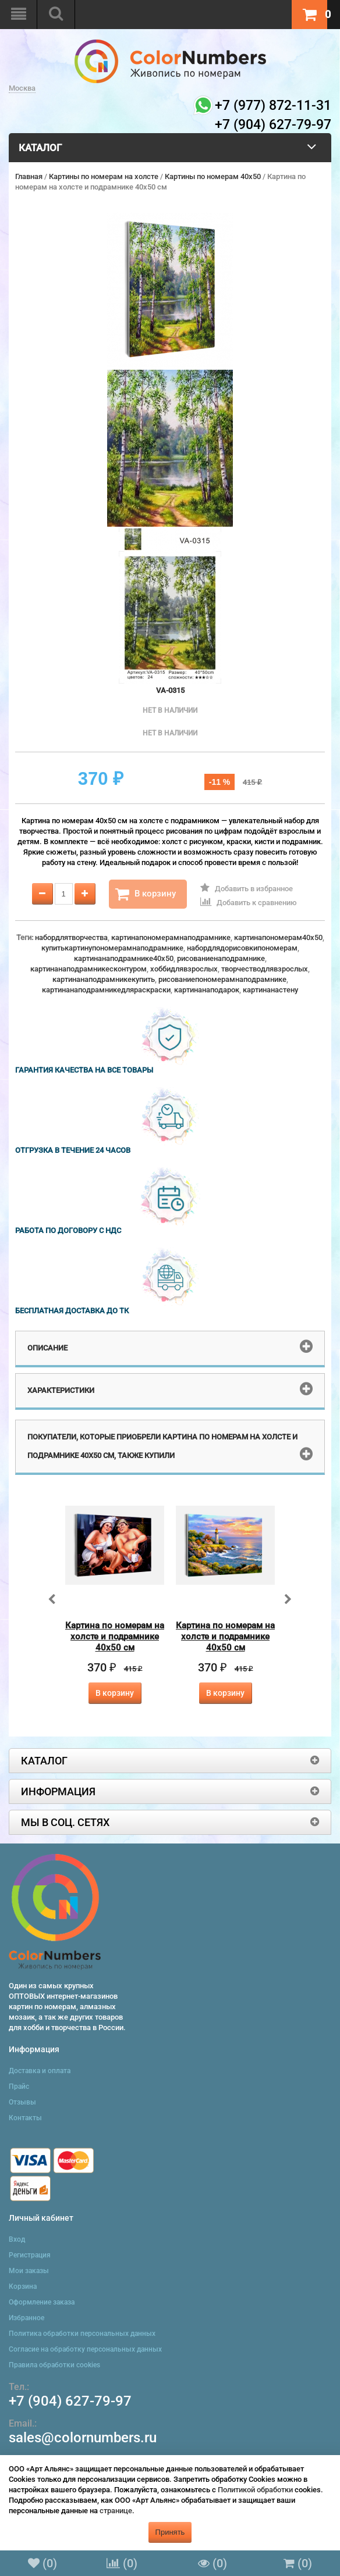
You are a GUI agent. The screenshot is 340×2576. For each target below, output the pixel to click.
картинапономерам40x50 (278, 937)
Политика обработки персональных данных (82, 2334)
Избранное (26, 2318)
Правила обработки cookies (54, 2365)
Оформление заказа (42, 2302)
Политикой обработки (255, 2489)
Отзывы (22, 2102)
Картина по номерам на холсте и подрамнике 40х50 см (114, 1636)
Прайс (19, 2086)
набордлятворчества (71, 937)
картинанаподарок (206, 989)
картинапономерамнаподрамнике (171, 937)
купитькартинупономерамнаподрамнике (112, 948)
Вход (17, 2239)
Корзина (23, 2286)
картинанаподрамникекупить (103, 979)
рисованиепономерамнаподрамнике (222, 979)
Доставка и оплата (39, 2071)
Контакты (25, 2118)
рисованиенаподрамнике (221, 958)
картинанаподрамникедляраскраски (106, 989)
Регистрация (30, 2255)
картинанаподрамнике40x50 (123, 958)
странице (116, 2510)
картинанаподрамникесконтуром (88, 968)
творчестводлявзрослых (264, 968)
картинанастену (270, 989)
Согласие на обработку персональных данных (85, 2349)
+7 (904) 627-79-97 (70, 2401)
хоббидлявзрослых (184, 968)
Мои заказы (29, 2271)
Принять (170, 2532)
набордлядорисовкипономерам (242, 948)
